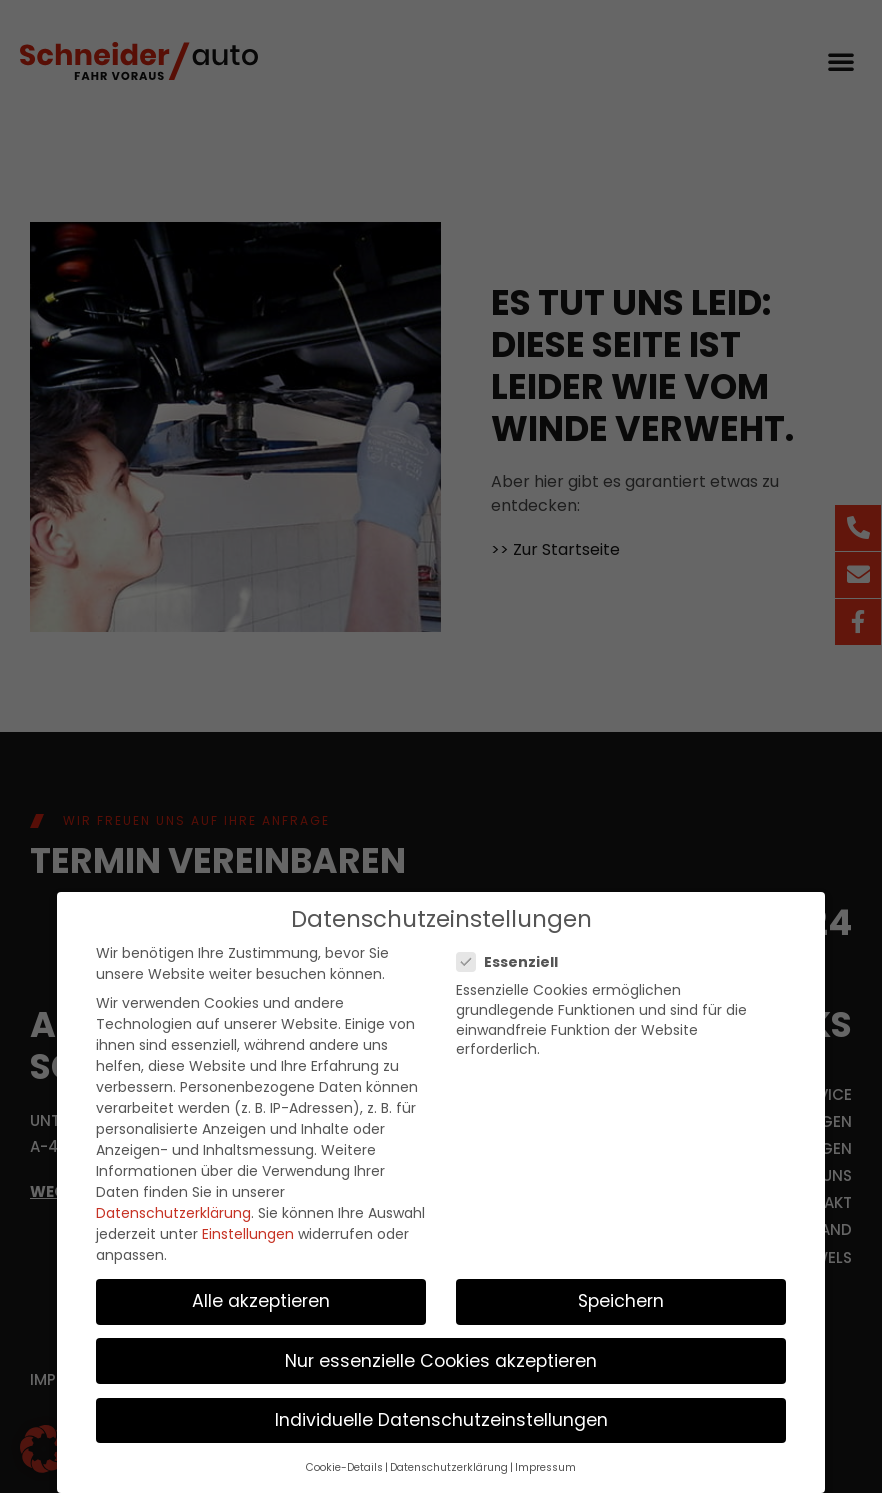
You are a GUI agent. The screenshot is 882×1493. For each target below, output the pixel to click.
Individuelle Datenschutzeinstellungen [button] (441, 1412)
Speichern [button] (621, 1293)
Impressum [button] (545, 1459)
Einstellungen (248, 1226)
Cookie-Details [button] (344, 1459)
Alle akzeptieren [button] (261, 1293)
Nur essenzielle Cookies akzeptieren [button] (441, 1353)
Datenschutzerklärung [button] (449, 1459)
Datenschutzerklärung (173, 1205)
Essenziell (513, 954)
